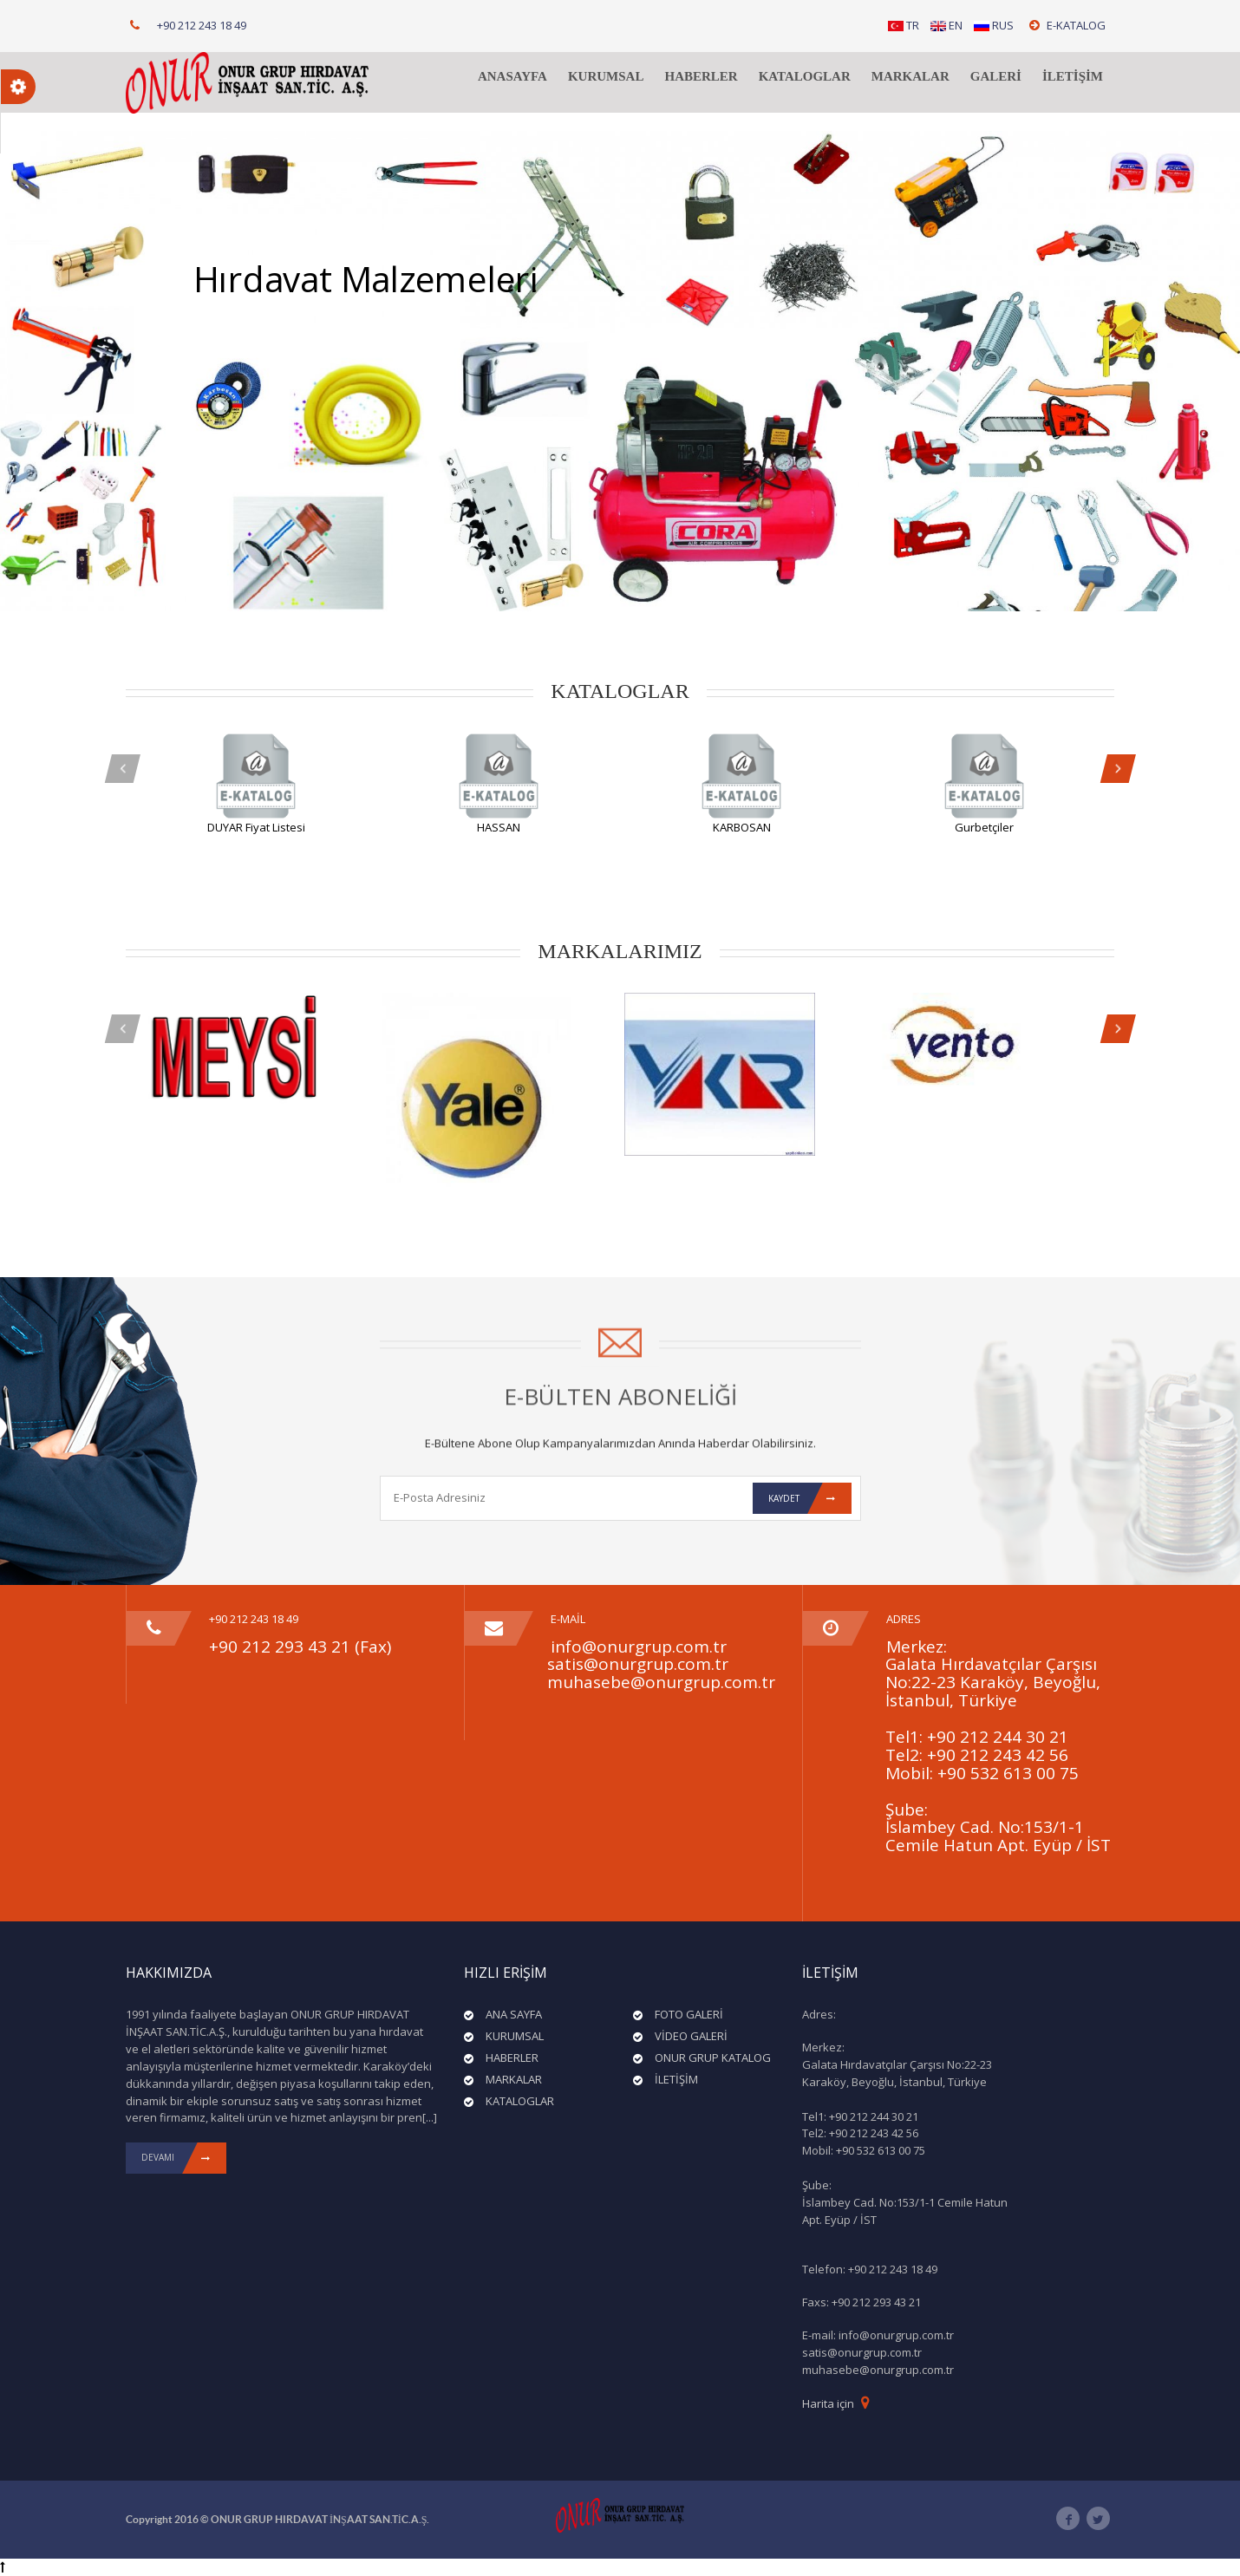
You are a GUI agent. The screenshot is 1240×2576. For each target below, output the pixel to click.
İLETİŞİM (1072, 76)
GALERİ (995, 76)
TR (903, 25)
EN (946, 25)
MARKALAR (910, 76)
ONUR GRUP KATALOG (713, 2057)
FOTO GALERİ (689, 2014)
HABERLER (700, 76)
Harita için (828, 2403)
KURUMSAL (606, 76)
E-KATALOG (1067, 25)
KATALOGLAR (805, 76)
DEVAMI (183, 2158)
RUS (994, 25)
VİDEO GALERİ (691, 2036)
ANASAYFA (512, 76)
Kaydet (810, 1498)
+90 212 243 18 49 (201, 25)
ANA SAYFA (514, 2014)
